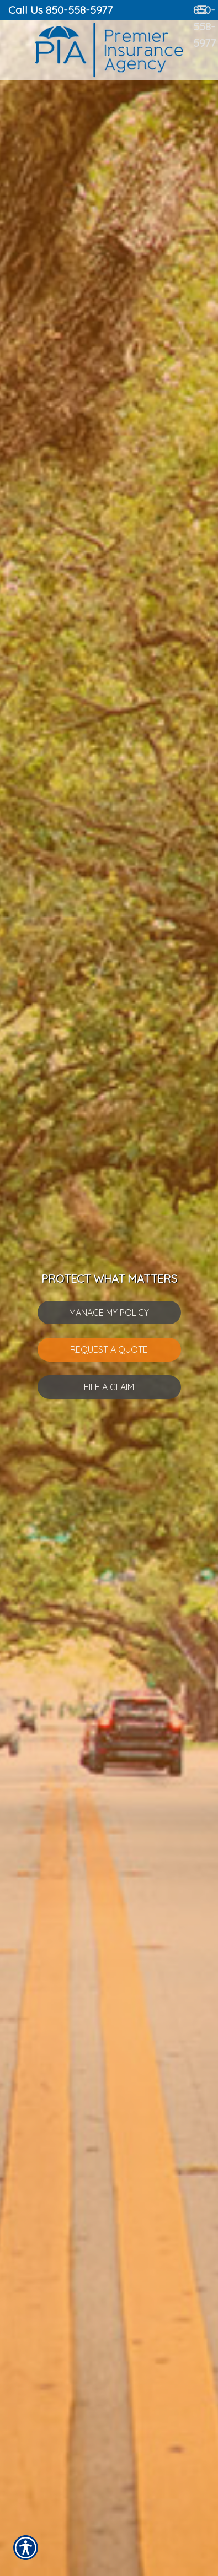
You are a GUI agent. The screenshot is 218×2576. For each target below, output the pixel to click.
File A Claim (109, 1386)
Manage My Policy (109, 1312)
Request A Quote (109, 1349)
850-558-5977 (204, 26)
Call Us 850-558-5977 (60, 10)
